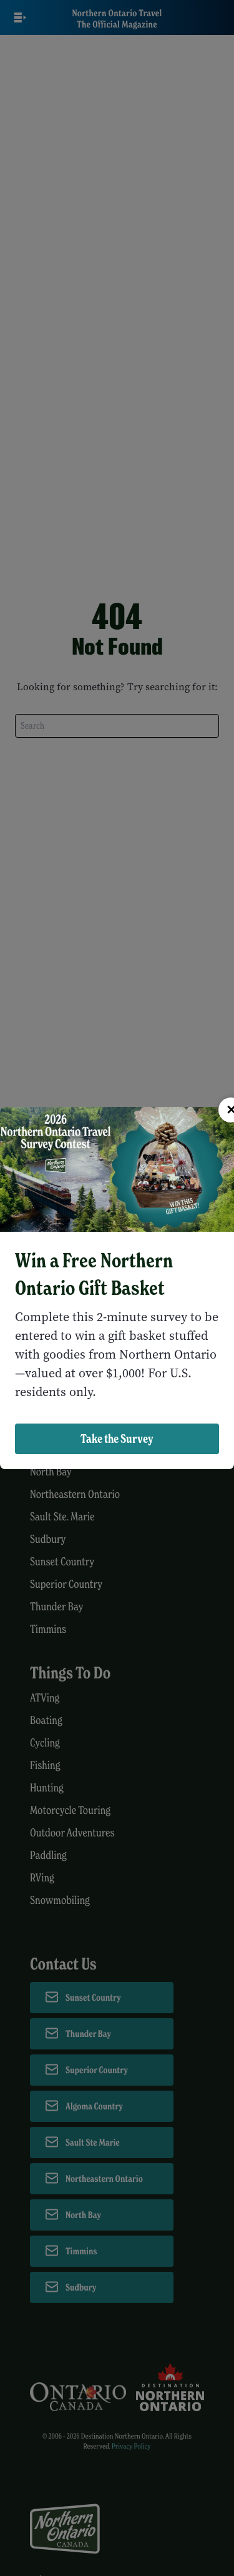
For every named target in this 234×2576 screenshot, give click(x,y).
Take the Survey (117, 1438)
